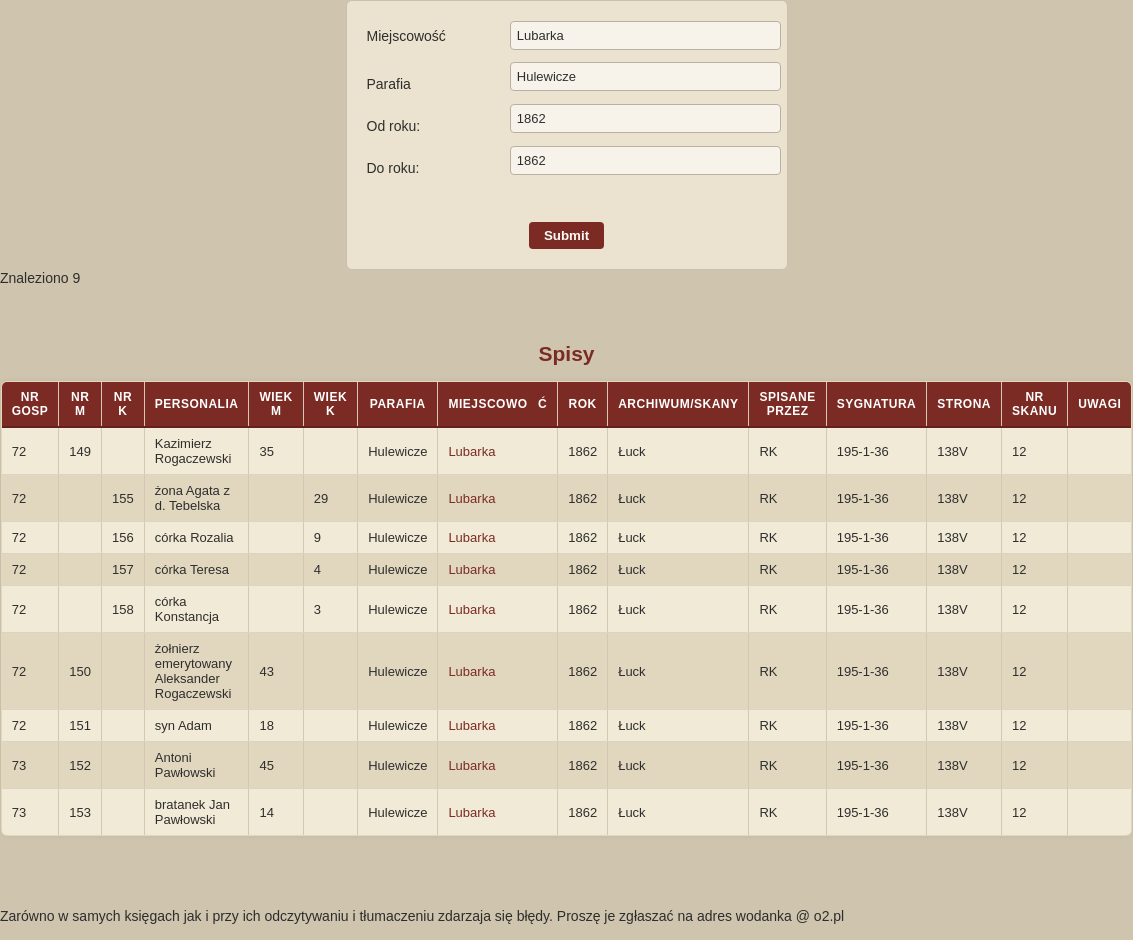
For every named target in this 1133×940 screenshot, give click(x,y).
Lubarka (471, 451)
